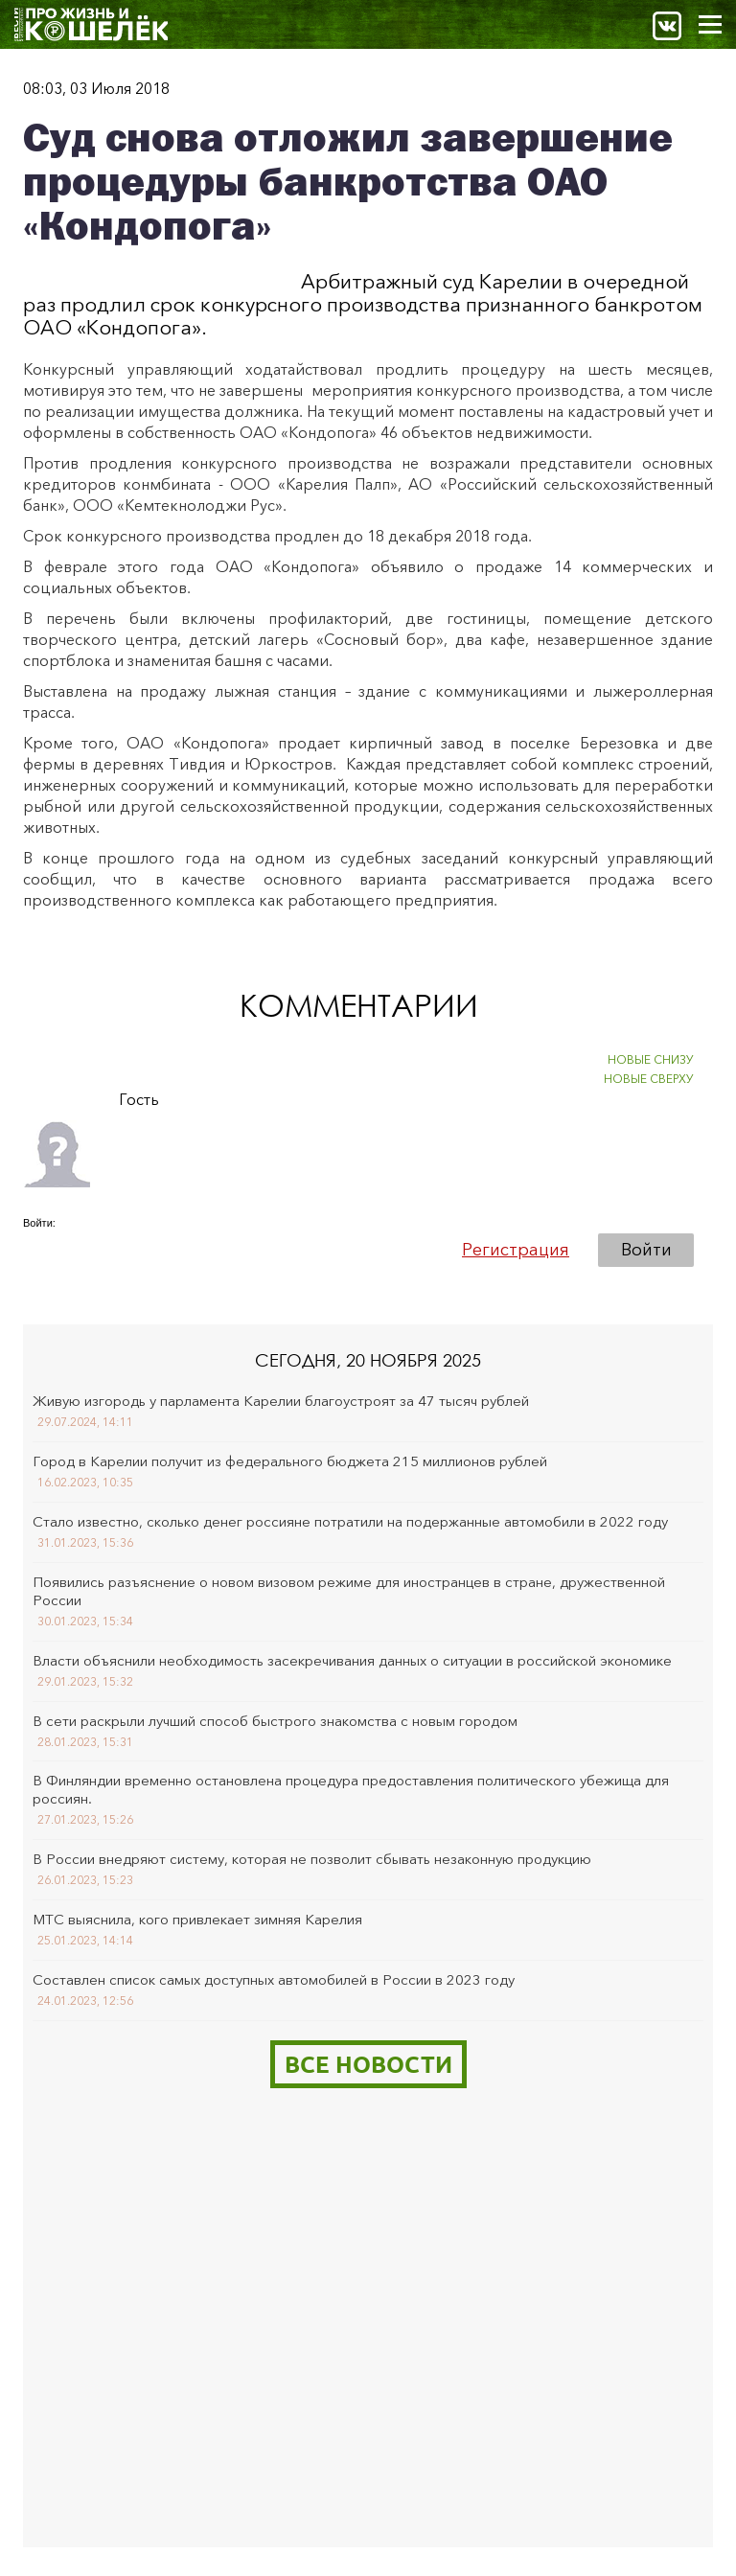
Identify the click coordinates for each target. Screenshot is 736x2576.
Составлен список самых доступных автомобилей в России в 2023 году (274, 1979)
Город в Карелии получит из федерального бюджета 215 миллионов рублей (290, 1461)
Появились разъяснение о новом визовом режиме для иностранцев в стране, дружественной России (349, 1591)
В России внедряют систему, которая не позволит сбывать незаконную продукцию (312, 1859)
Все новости (368, 2064)
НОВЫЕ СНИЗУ (651, 1059)
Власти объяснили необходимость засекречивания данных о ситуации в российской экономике (352, 1660)
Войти (646, 1249)
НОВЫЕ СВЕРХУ (649, 1078)
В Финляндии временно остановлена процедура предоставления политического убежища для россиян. (351, 1789)
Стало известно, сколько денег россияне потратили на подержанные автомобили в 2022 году (350, 1521)
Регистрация (515, 1249)
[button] (38, 1248)
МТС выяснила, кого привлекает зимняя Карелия (197, 1919)
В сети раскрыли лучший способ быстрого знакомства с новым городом (275, 1721)
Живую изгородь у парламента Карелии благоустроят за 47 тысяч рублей (281, 1401)
